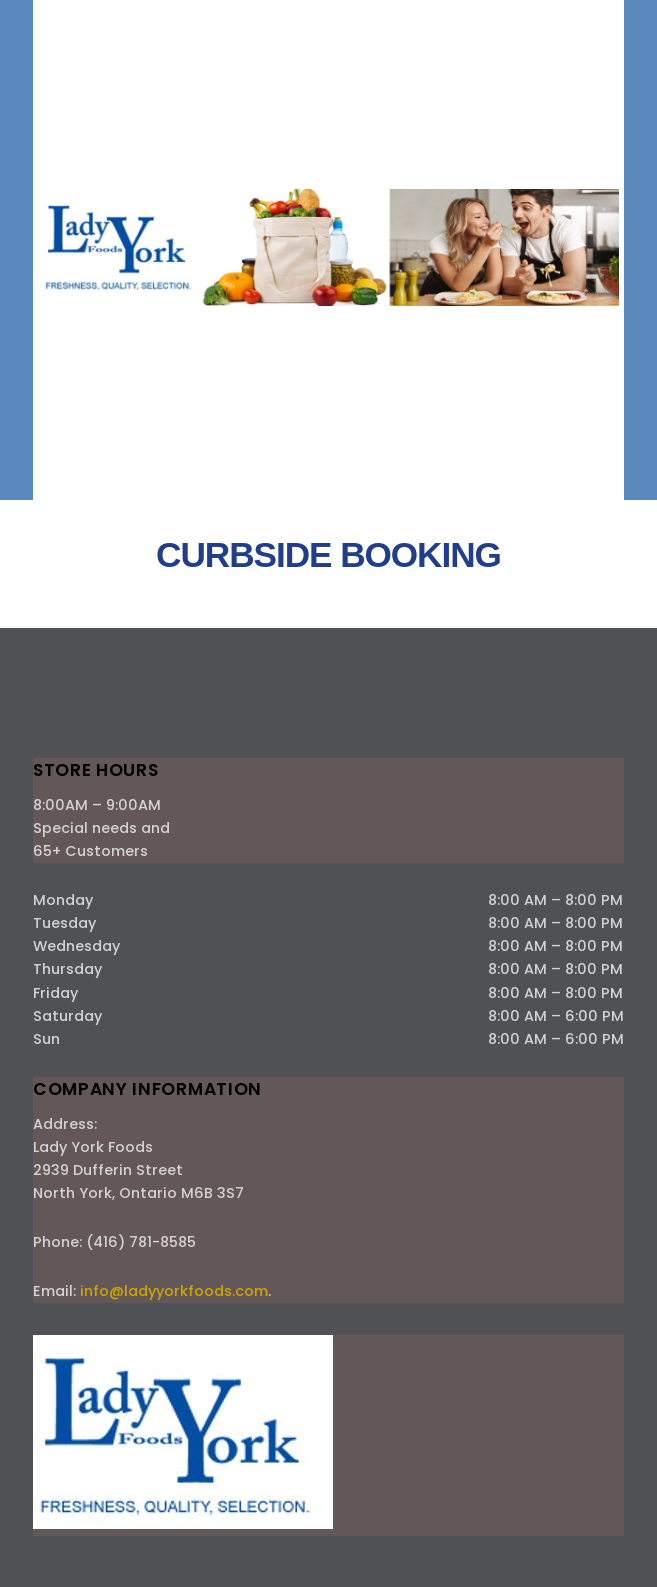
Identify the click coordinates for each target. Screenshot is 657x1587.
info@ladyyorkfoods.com (174, 1291)
